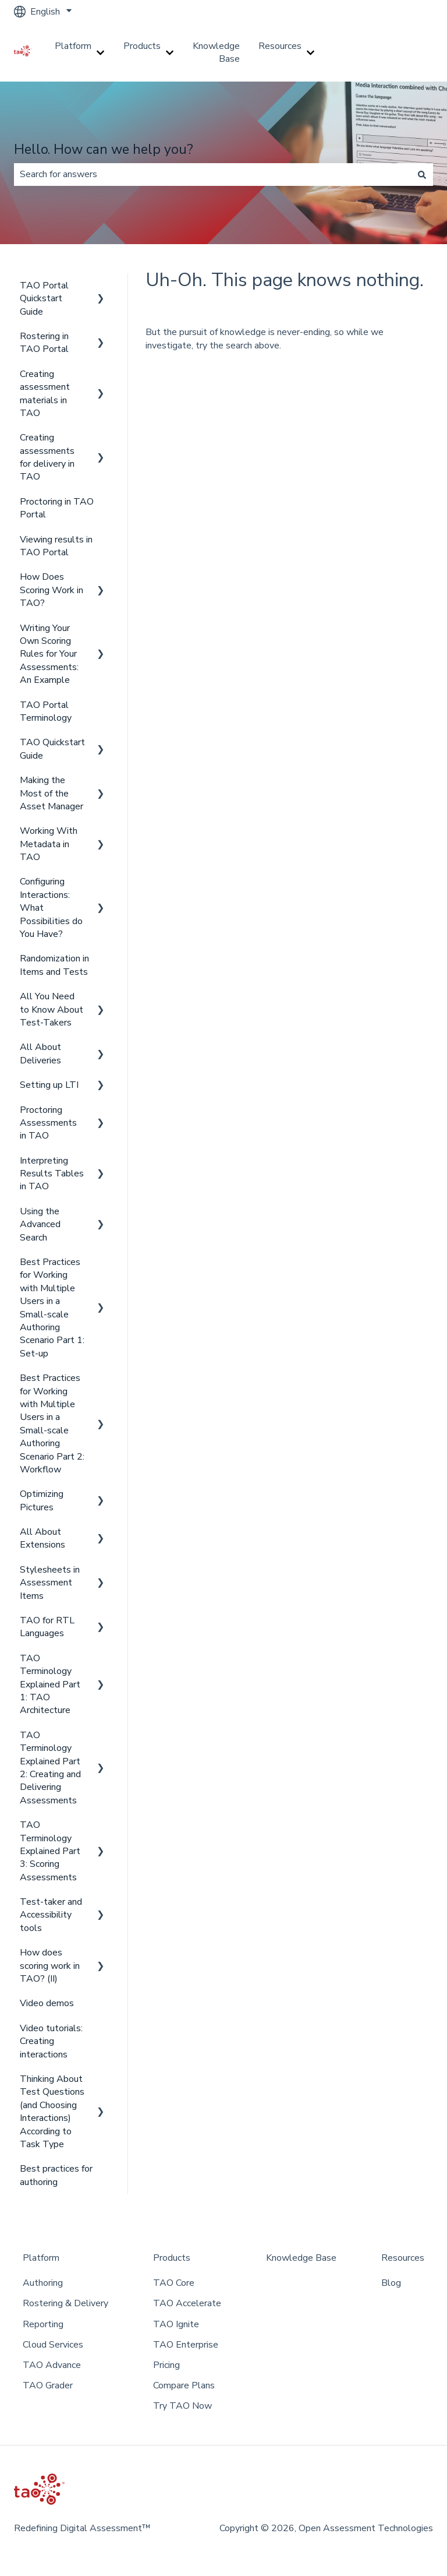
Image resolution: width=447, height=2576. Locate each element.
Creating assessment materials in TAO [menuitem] (45, 394)
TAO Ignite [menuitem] (176, 2324)
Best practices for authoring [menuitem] (56, 2175)
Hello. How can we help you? (103, 149)
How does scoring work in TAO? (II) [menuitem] (50, 1965)
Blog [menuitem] (391, 2283)
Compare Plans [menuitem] (184, 2385)
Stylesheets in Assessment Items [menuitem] (50, 1582)
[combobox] (212, 174)
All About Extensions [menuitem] (42, 1538)
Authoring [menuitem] (43, 2283)
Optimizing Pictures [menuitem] (41, 1500)
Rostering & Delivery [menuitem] (65, 2303)
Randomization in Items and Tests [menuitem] (54, 965)
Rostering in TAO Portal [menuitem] (44, 342)
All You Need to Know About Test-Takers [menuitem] (51, 1009)
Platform (73, 46)
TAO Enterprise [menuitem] (185, 2344)
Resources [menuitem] (402, 2257)
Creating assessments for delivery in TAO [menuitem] (47, 457)
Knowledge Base (216, 52)
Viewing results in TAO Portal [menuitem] (56, 546)
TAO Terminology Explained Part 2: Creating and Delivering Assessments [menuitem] (50, 1768)
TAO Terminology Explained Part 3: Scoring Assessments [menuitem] (50, 1851)
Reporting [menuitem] (43, 2324)
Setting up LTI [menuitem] (49, 1085)
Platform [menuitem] (41, 2257)
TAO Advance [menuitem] (52, 2365)
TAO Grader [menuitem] (48, 2385)
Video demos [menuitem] (47, 2003)
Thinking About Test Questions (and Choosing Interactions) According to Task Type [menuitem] (52, 2112)
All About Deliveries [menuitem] (40, 1053)
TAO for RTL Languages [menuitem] (47, 1627)
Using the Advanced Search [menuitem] (40, 1224)
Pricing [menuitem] (166, 2365)
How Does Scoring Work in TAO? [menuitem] (51, 589)
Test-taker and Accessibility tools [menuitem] (51, 1914)
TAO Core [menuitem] (173, 2283)
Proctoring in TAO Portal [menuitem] (57, 508)
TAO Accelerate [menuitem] (187, 2303)
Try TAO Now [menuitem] (182, 2405)
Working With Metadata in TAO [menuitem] (48, 844)
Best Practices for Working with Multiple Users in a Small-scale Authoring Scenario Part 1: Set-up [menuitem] (52, 1308)
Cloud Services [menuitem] (53, 2344)
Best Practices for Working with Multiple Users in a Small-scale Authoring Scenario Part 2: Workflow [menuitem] (52, 1424)
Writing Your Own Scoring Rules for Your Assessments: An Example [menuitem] (49, 654)
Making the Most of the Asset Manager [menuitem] (51, 793)
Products (142, 46)
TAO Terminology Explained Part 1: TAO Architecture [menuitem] (50, 1684)
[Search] (422, 174)
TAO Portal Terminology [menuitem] (46, 711)
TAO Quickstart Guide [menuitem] (52, 749)
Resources (279, 46)
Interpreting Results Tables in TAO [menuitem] (52, 1173)
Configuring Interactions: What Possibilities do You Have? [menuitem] (51, 907)
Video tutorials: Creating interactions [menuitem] (51, 2041)
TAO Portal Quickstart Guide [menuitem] (44, 298)
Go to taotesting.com (390, 52)
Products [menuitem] (171, 2257)
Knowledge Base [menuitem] (301, 2257)
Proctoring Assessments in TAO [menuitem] (48, 1123)
